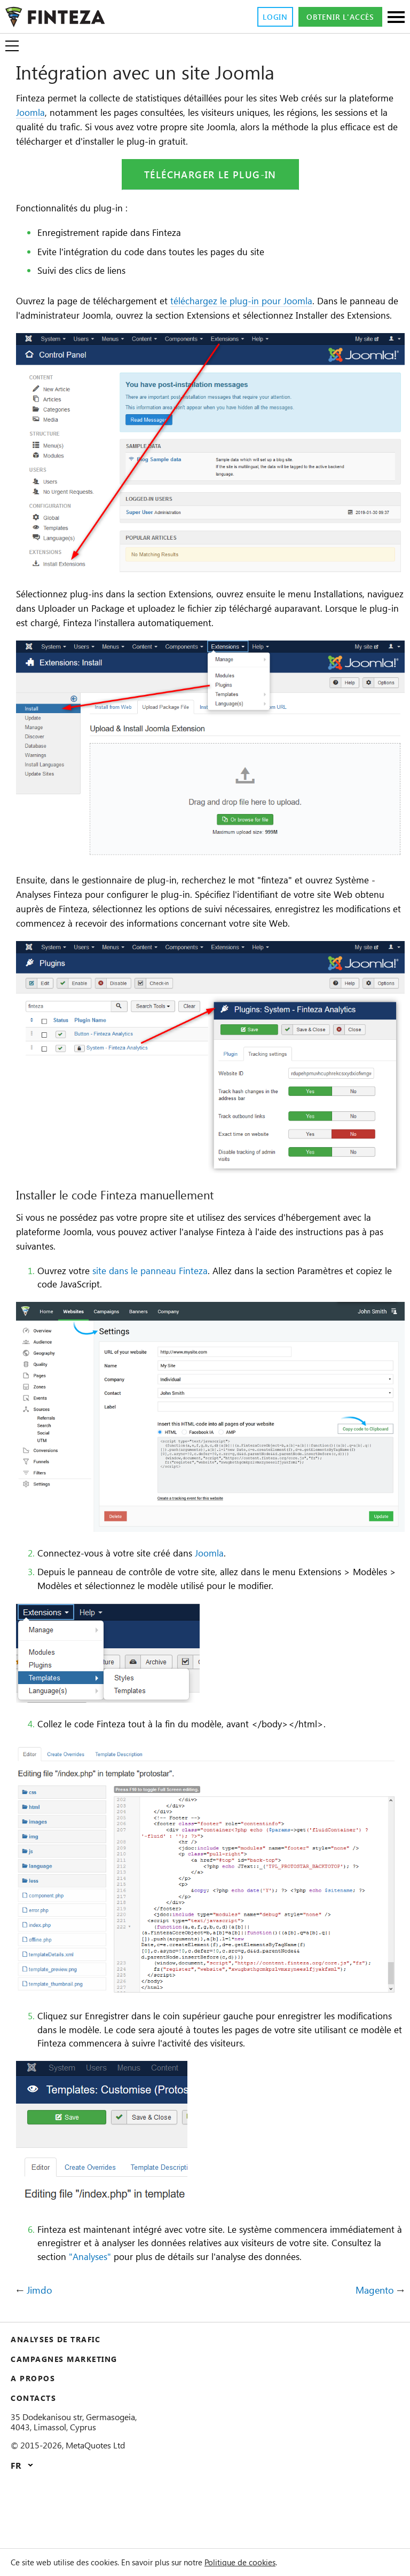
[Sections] (396, 18)
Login (261, 17)
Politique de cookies (276, 2562)
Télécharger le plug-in (210, 175)
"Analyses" (218, 2305)
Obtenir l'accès (334, 17)
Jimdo (40, 2352)
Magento (373, 2352)
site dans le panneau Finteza (163, 1319)
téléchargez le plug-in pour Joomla (267, 302)
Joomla (84, 113)
